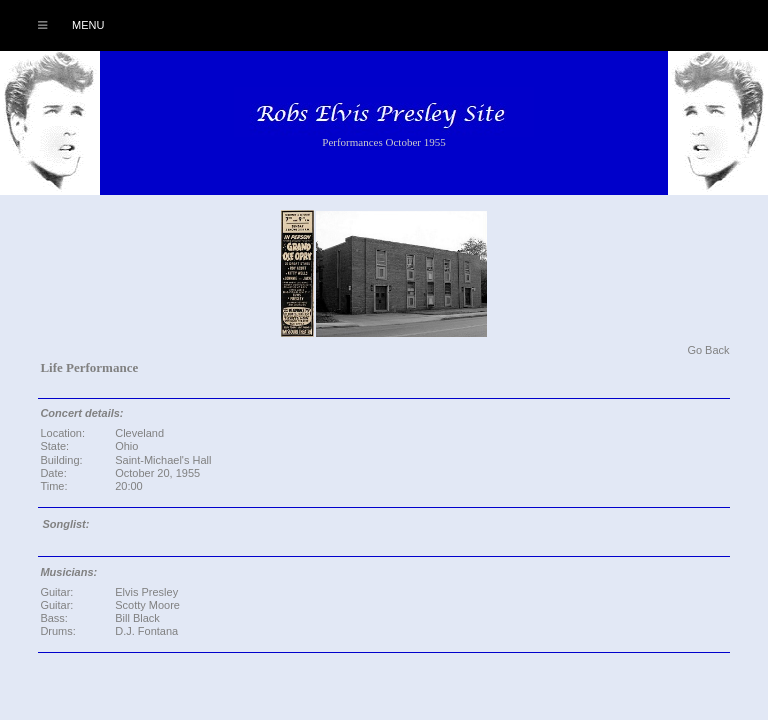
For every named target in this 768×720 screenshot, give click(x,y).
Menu (60, 25)
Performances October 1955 (383, 142)
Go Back (708, 350)
